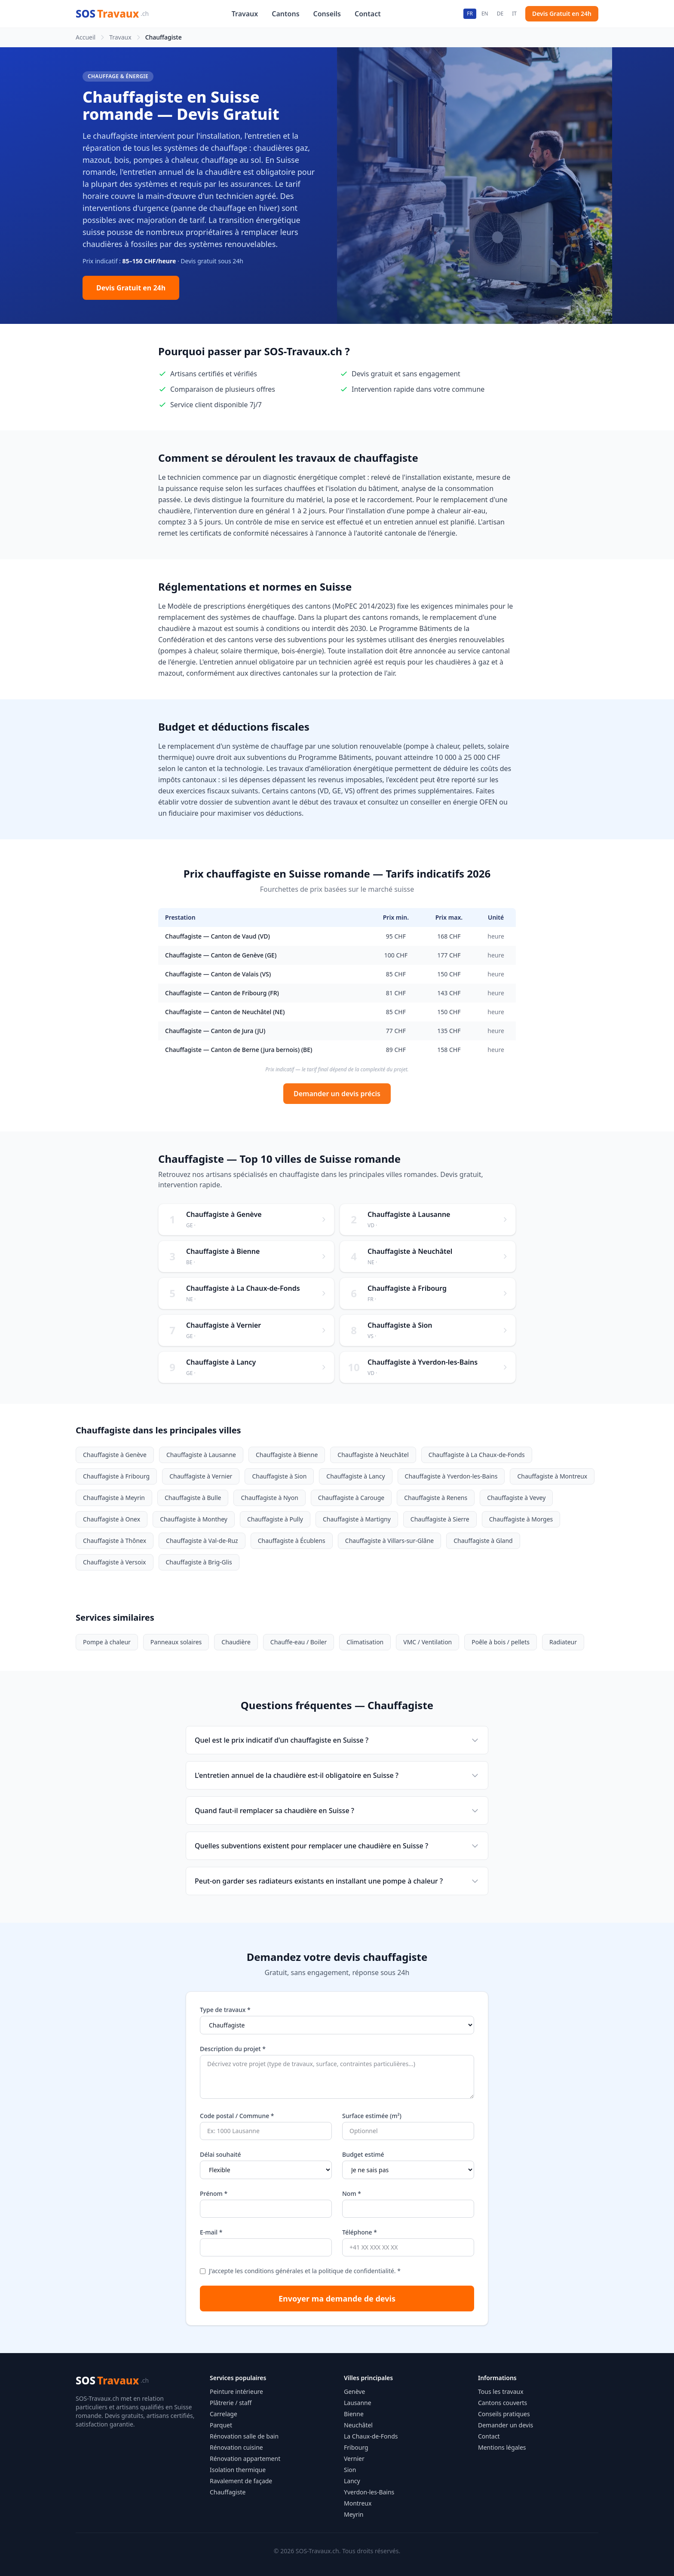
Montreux (357, 2503)
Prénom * (213, 2193)
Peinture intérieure (236, 2391)
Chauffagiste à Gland (482, 1540)
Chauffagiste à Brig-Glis (199, 1562)
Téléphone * (359, 2232)
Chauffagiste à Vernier (200, 1476)
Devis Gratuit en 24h (561, 13)
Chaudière (236, 1642)
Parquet (221, 2425)
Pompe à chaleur (107, 1642)
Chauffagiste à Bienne (287, 1455)
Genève (354, 2391)
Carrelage (223, 2414)
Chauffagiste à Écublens (291, 1540)
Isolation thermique (238, 2470)
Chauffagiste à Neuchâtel (372, 1455)
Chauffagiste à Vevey (516, 1498)
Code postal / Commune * (237, 2116)
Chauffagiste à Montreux (552, 1476)
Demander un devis (505, 2425)
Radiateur (563, 1642)
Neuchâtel (358, 2425)
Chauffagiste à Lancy (355, 1476)
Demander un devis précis (337, 1093)
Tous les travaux (501, 2391)
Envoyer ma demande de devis (337, 2298)
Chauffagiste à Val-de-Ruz (202, 1540)
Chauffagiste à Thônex (114, 1540)
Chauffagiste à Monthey (193, 1519)
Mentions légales (502, 2447)
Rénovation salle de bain (244, 2436)
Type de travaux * (225, 2010)
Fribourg (356, 2447)
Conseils (327, 13)
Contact (368, 13)
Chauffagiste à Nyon (269, 1498)
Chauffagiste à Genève (115, 1455)
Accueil (85, 37)
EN (484, 13)
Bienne (354, 2414)
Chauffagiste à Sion (279, 1476)
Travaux (245, 13)
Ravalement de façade (241, 2481)
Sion (350, 2470)
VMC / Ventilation (427, 1642)
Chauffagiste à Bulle (193, 1498)
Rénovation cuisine (236, 2447)
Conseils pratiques (504, 2414)
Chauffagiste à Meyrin (114, 1498)
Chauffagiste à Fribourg (116, 1476)
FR (470, 13)
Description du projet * (233, 2049)
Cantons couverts (502, 2403)
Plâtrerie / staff (230, 2403)
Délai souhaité (220, 2154)
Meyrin (354, 2514)
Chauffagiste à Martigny (357, 1519)
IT (514, 13)
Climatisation (364, 1642)
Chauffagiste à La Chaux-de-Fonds (477, 1455)
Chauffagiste (227, 2492)
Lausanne (357, 2403)
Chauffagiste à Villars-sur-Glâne (389, 1540)
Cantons (285, 13)
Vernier (354, 2458)
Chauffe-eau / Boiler (298, 1642)
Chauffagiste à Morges (521, 1519)
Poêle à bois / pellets (501, 1642)
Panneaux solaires (176, 1642)
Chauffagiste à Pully (275, 1519)
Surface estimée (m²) (371, 2116)
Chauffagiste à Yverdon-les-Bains (451, 1476)
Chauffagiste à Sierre (440, 1519)
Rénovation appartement (245, 2458)
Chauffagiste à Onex (111, 1519)
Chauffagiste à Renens (435, 1498)
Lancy (352, 2481)
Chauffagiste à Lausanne (201, 1455)
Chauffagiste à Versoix (114, 1562)
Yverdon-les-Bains (369, 2492)
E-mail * (211, 2232)
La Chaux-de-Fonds (371, 2436)
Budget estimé (363, 2154)
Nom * (351, 2193)
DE (500, 13)
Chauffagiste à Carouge (351, 1498)
